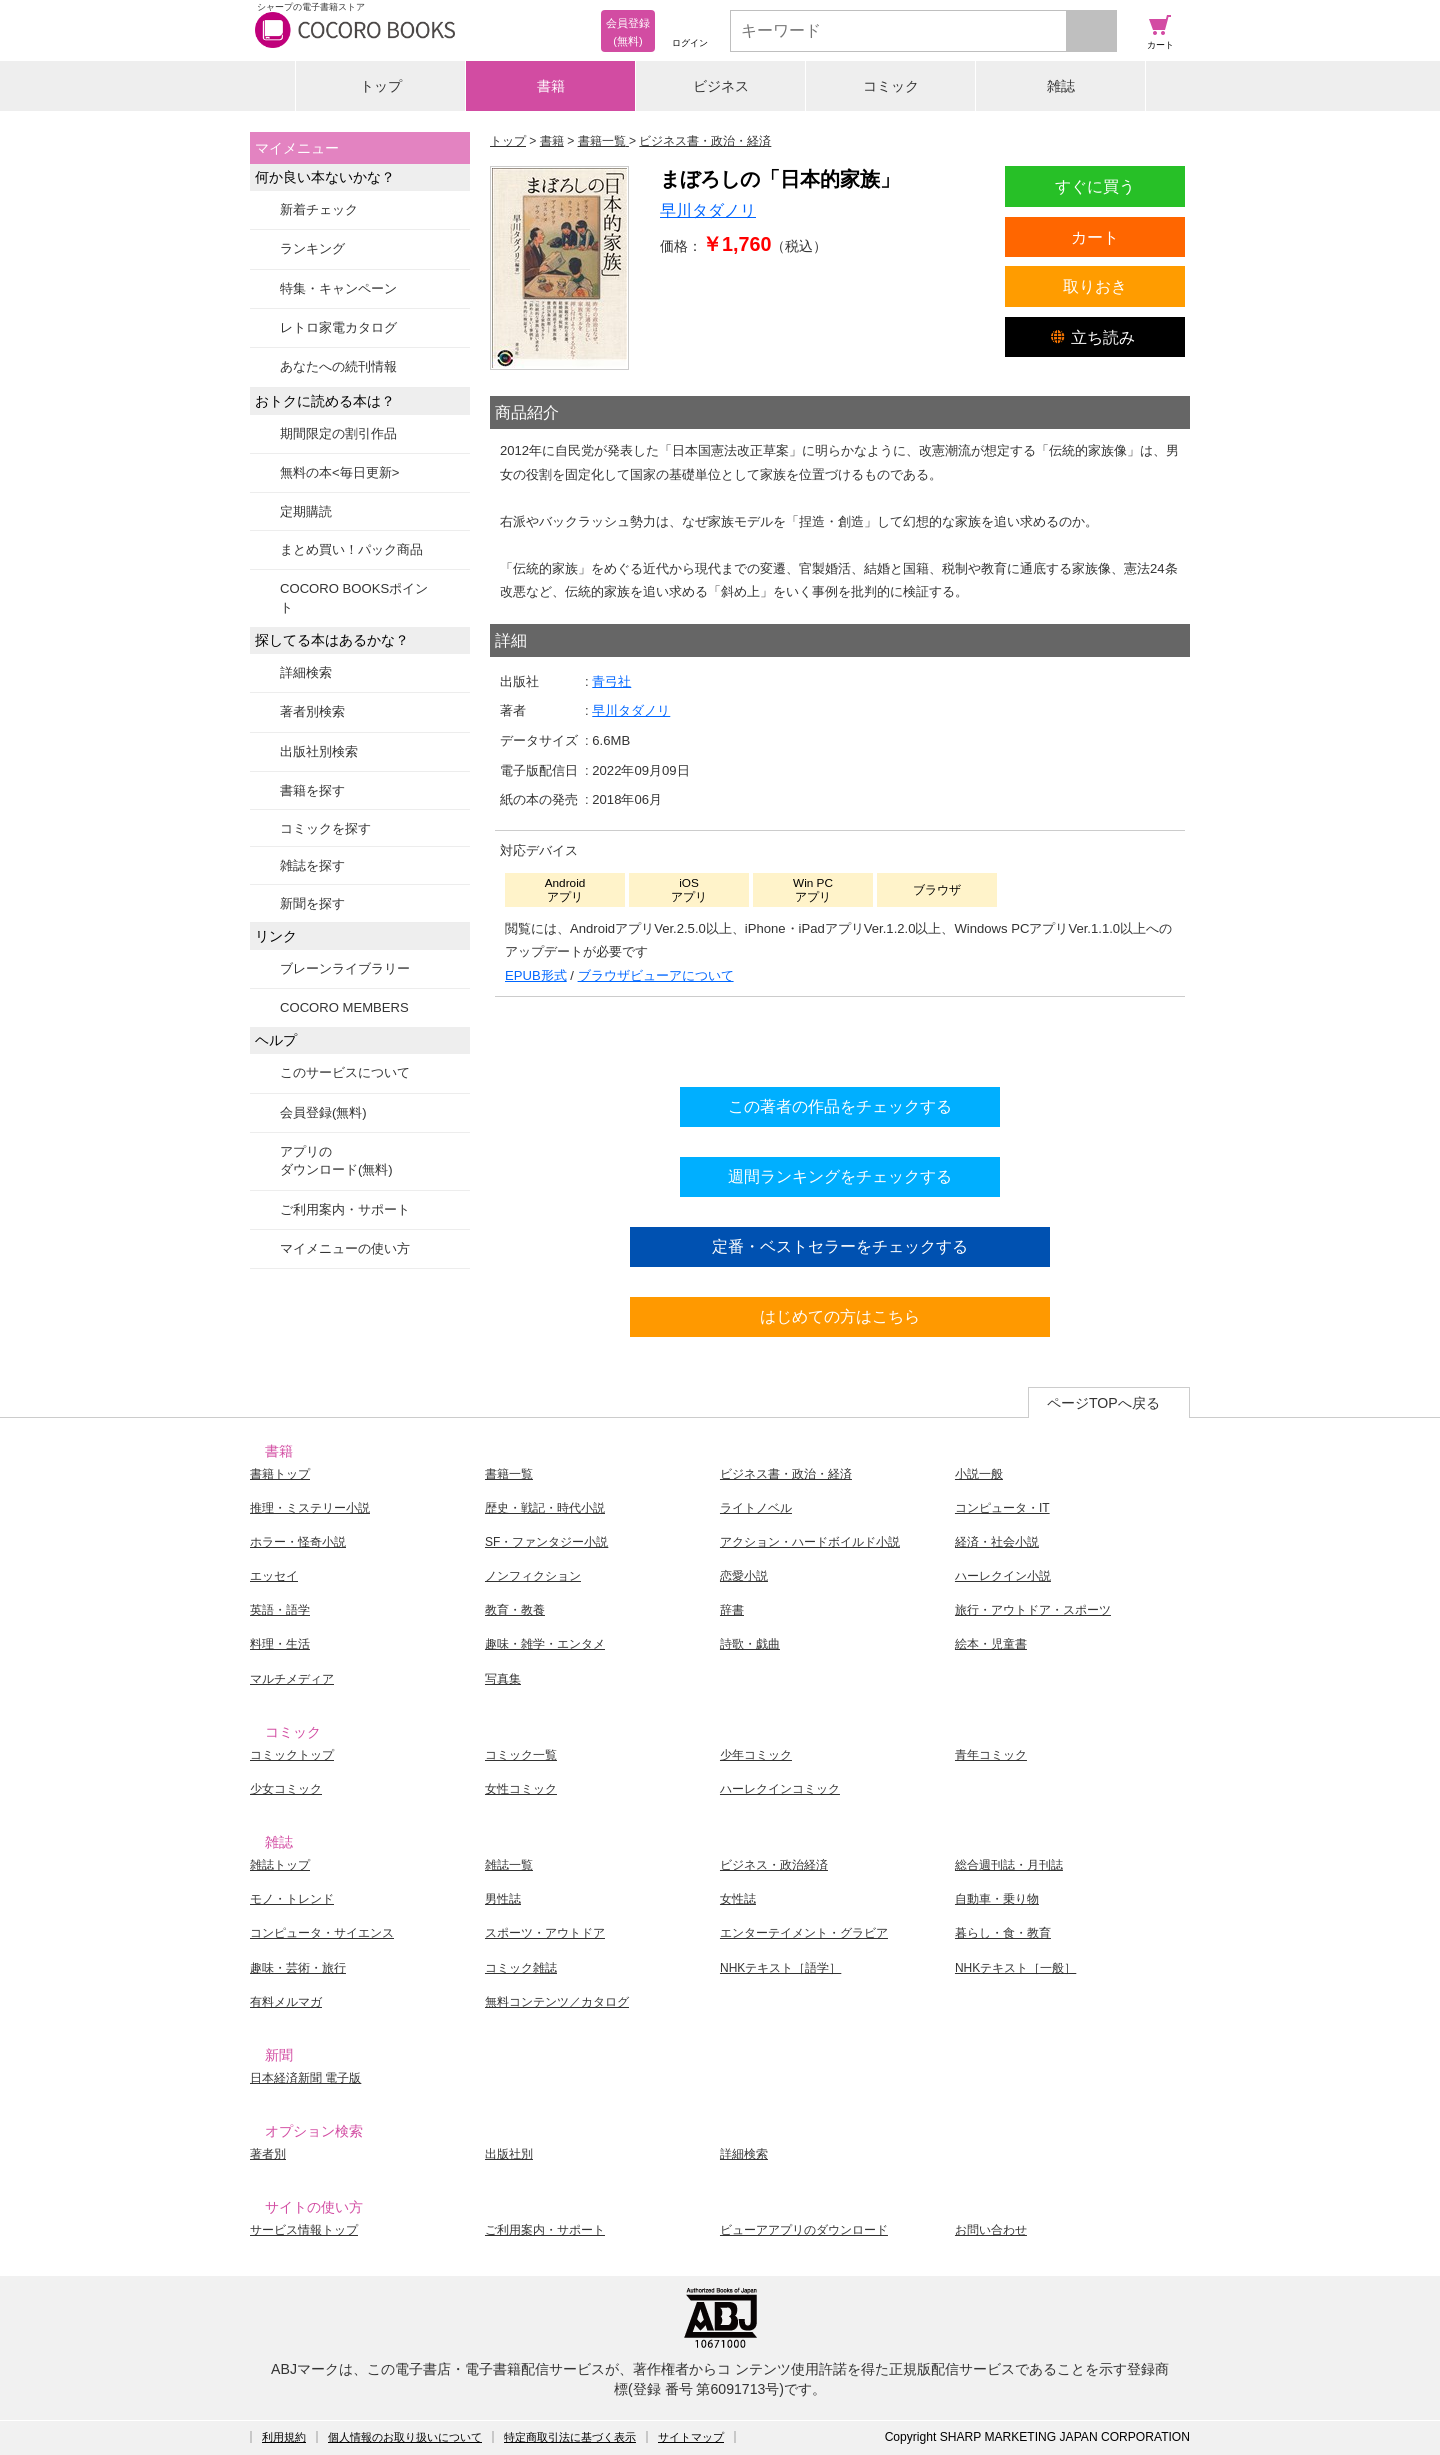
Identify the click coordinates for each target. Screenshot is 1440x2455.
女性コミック (521, 1789)
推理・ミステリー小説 (310, 1508)
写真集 (503, 1679)
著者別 (268, 2154)
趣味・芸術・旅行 (298, 1968)
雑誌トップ (280, 1865)
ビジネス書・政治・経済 (786, 1474)
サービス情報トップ (304, 2230)
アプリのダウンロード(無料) (336, 1160)
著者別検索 (312, 711)
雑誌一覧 (509, 1865)
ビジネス (721, 86)
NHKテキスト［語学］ (780, 1968)
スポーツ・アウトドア (545, 1933)
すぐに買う (1095, 186)
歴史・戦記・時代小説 (545, 1508)
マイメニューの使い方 (345, 1248)
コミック (891, 86)
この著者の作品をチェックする (840, 1106)
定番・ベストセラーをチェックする (840, 1246)
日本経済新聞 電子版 (305, 2078)
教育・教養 (515, 1610)
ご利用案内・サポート (345, 1209)
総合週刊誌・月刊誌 (1009, 1865)
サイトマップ (691, 2437)
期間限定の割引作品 (338, 433)
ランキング (312, 248)
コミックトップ (292, 1755)
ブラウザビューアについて (656, 975)
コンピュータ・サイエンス (322, 1933)
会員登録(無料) (323, 1112)
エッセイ (274, 1576)
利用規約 (284, 2437)
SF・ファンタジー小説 (546, 1542)
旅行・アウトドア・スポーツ (1033, 1610)
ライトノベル (756, 1508)
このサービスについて (345, 1072)
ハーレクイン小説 (1003, 1576)
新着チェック (319, 209)
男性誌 (503, 1899)
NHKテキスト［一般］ (1015, 1968)
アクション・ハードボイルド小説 (810, 1542)
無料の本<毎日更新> (339, 472)
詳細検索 (306, 672)
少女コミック (286, 1789)
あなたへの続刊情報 (338, 366)
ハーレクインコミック (780, 1789)
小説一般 (979, 1474)
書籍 (551, 86)
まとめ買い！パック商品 (351, 549)
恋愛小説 (744, 1576)
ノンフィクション (533, 1576)
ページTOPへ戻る (1103, 1403)
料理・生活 (280, 1644)
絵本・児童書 (991, 1644)
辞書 (732, 1610)
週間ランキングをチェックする (840, 1176)
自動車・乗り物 (997, 1899)
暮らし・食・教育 (1003, 1933)
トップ (381, 86)
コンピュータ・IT (1002, 1508)
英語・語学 (280, 1610)
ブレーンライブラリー (345, 968)
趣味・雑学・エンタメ (545, 1644)
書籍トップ (280, 1474)
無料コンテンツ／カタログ (557, 2002)
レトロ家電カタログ (338, 327)
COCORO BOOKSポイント (354, 597)
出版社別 (509, 2154)
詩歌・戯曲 (750, 1644)
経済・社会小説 (997, 1542)
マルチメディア (292, 1679)
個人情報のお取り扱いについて (405, 2437)
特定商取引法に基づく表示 (570, 2437)
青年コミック (991, 1755)
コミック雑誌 (521, 1968)
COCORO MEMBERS (344, 1007)
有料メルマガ (286, 2002)
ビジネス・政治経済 (774, 1865)
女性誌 (738, 1899)
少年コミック (756, 1755)
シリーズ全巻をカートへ (840, 1036)
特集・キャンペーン (338, 288)
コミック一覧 (521, 1755)
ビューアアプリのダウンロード (804, 2230)
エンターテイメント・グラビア (804, 1933)
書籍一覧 (509, 1474)
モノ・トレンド (292, 1899)
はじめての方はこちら (840, 1316)
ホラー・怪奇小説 (298, 1542)
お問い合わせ (991, 2230)
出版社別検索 (319, 751)
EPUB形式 (536, 975)
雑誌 (1061, 86)
